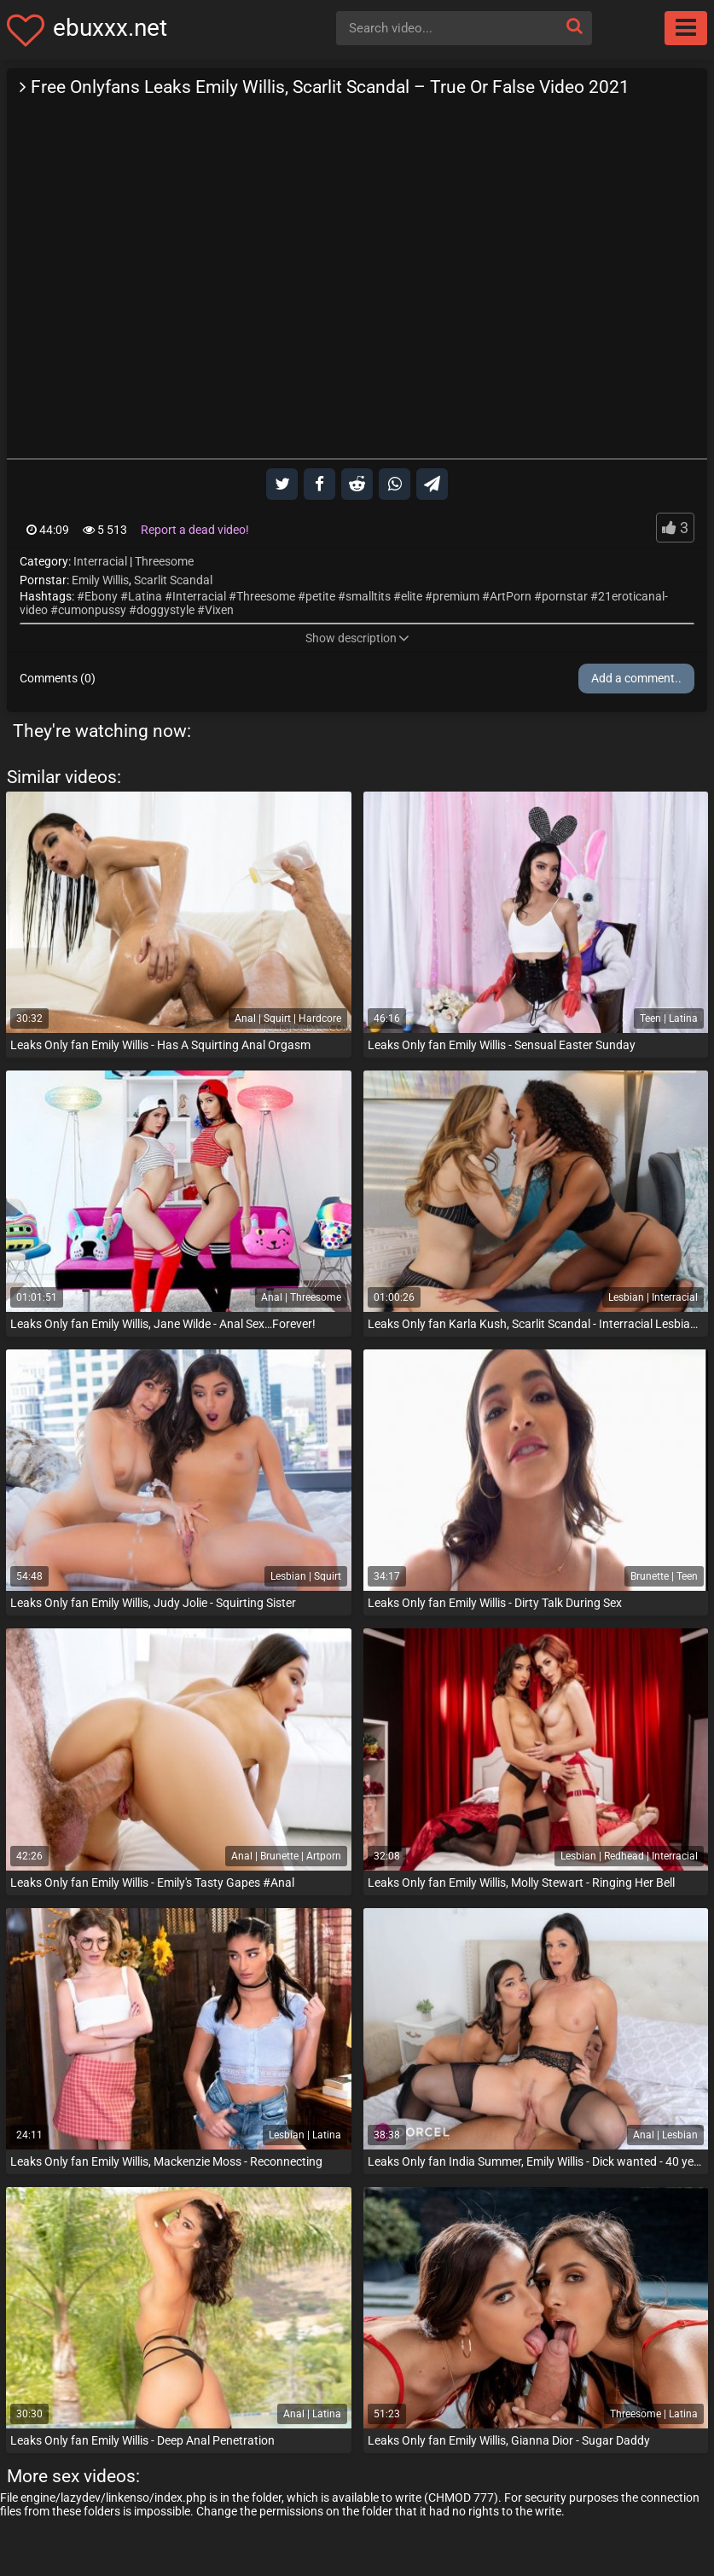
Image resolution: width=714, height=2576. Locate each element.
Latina (145, 596)
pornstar (565, 596)
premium (455, 596)
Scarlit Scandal (173, 580)
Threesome (164, 561)
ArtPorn (510, 596)
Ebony (101, 596)
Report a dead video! (195, 530)
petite (320, 596)
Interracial (100, 561)
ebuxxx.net (110, 28)
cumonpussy (92, 610)
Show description (357, 638)
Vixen (219, 610)
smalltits (368, 596)
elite (411, 596)
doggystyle (165, 610)
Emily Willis (100, 580)
